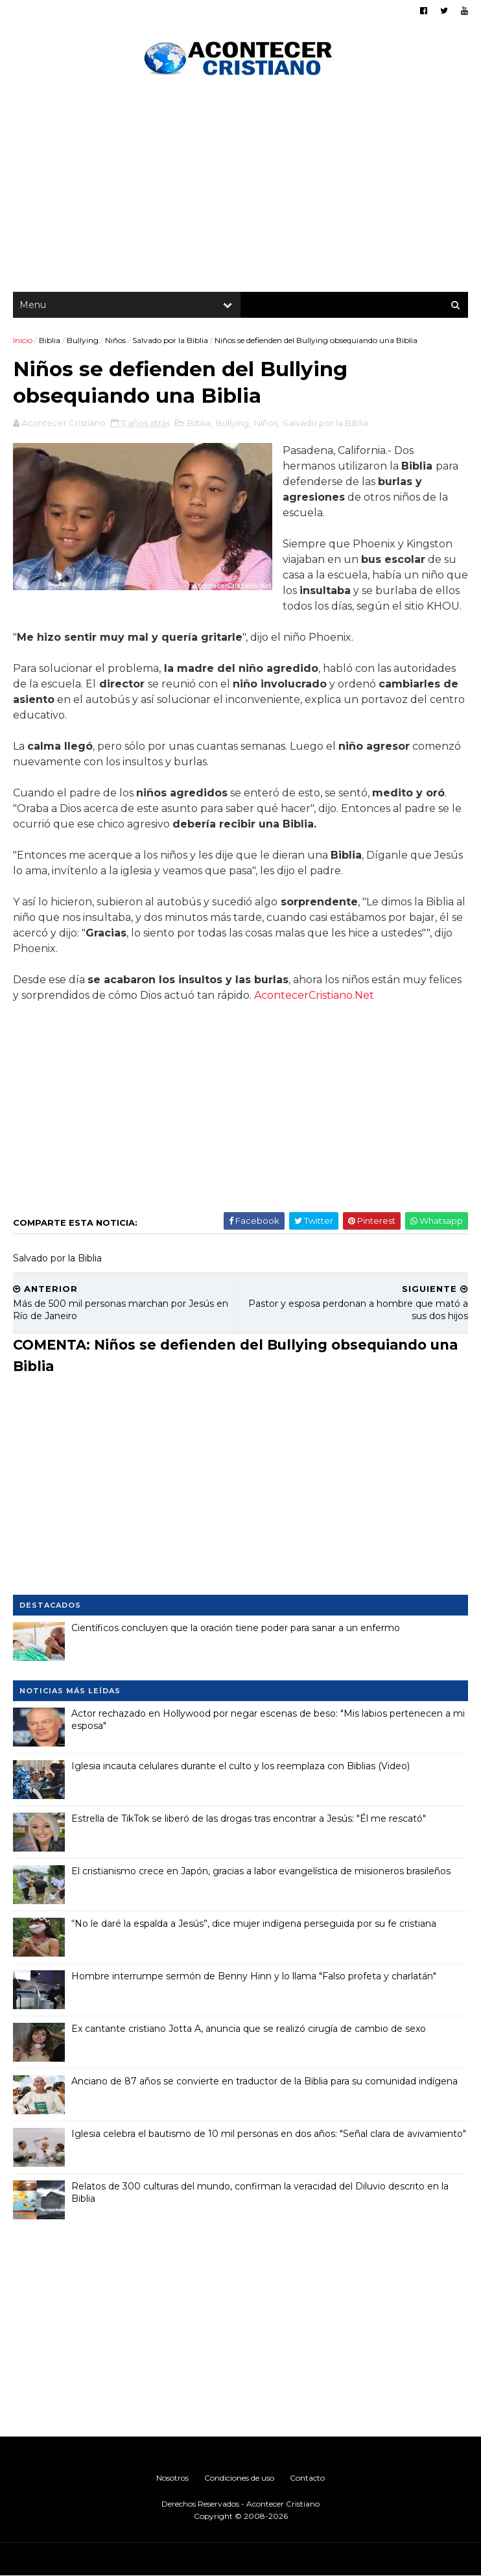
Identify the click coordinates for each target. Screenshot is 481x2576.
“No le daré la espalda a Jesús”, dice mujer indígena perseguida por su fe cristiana (253, 1923)
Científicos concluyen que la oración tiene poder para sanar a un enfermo (235, 1628)
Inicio (22, 340)
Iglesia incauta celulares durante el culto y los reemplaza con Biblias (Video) (240, 1766)
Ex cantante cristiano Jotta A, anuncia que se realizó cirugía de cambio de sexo (248, 2028)
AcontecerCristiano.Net (314, 995)
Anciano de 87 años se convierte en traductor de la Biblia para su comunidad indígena (264, 2081)
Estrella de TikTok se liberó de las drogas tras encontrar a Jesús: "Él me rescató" (248, 1818)
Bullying (83, 340)
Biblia (49, 340)
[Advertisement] (240, 188)
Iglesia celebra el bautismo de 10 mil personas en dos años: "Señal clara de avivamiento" (268, 2134)
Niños (115, 340)
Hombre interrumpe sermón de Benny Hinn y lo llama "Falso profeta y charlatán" (253, 1976)
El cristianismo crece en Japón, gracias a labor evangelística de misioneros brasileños (261, 1871)
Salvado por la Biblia (170, 340)
